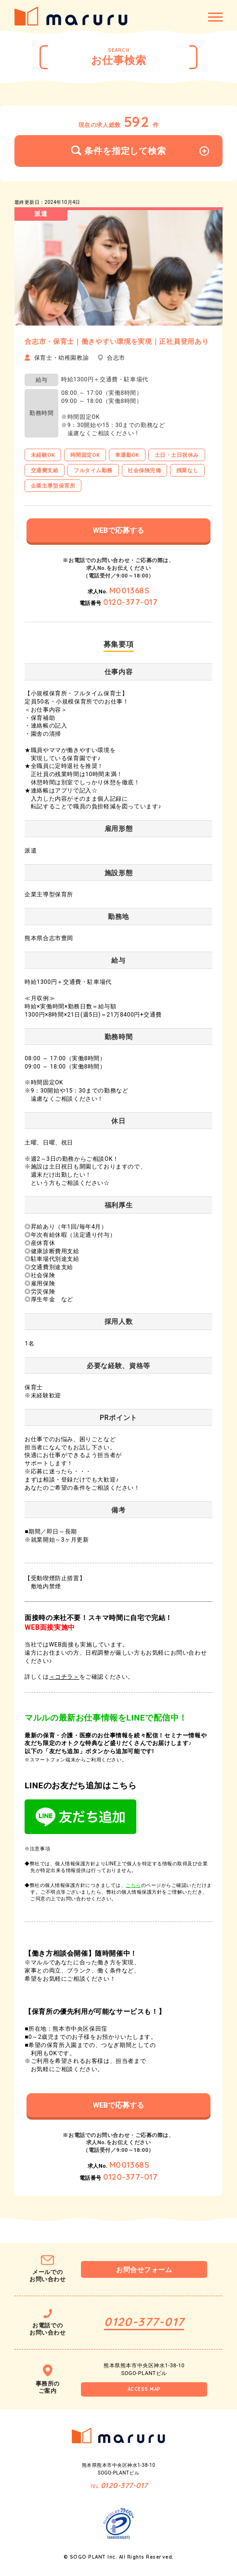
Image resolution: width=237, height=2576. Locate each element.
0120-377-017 (130, 602)
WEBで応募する (118, 530)
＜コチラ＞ (64, 1676)
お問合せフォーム (144, 2270)
